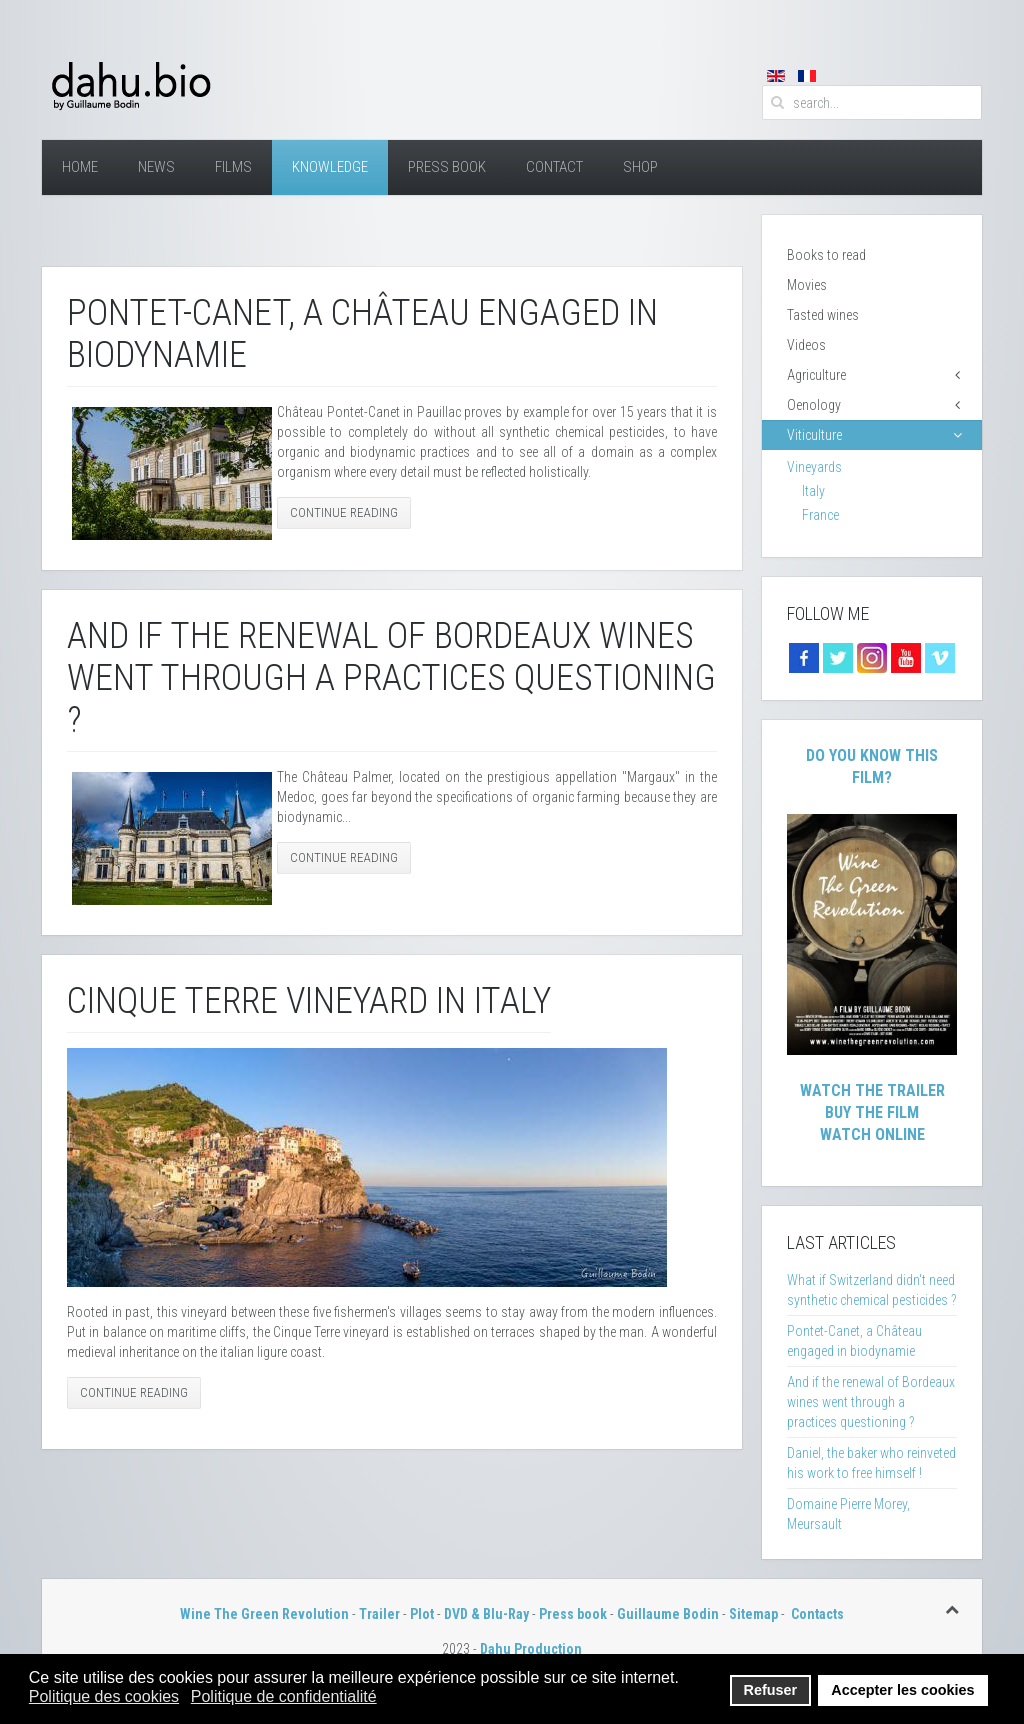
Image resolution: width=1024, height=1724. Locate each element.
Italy (813, 491)
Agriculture (816, 375)
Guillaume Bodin (668, 1614)
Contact (554, 167)
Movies (807, 285)
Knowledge (330, 167)
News (156, 167)
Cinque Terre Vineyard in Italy (309, 1001)
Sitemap (753, 1614)
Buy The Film (872, 1112)
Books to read (826, 255)
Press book (573, 1614)
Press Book (447, 167)
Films (233, 167)
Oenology (814, 405)
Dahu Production (531, 1649)
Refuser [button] (771, 1690)
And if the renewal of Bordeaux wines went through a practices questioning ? (391, 678)
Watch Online (872, 1134)
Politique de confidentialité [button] (284, 1696)
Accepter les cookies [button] (902, 1690)
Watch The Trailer (872, 1090)
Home (80, 167)
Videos (806, 345)
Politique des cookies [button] (104, 1696)
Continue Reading (344, 512)
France (820, 515)
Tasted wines (823, 315)
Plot (422, 1614)
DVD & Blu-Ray (486, 1614)
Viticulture (814, 435)
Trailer (379, 1614)
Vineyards (814, 467)
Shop (640, 167)
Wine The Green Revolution (264, 1614)
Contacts (817, 1614)
